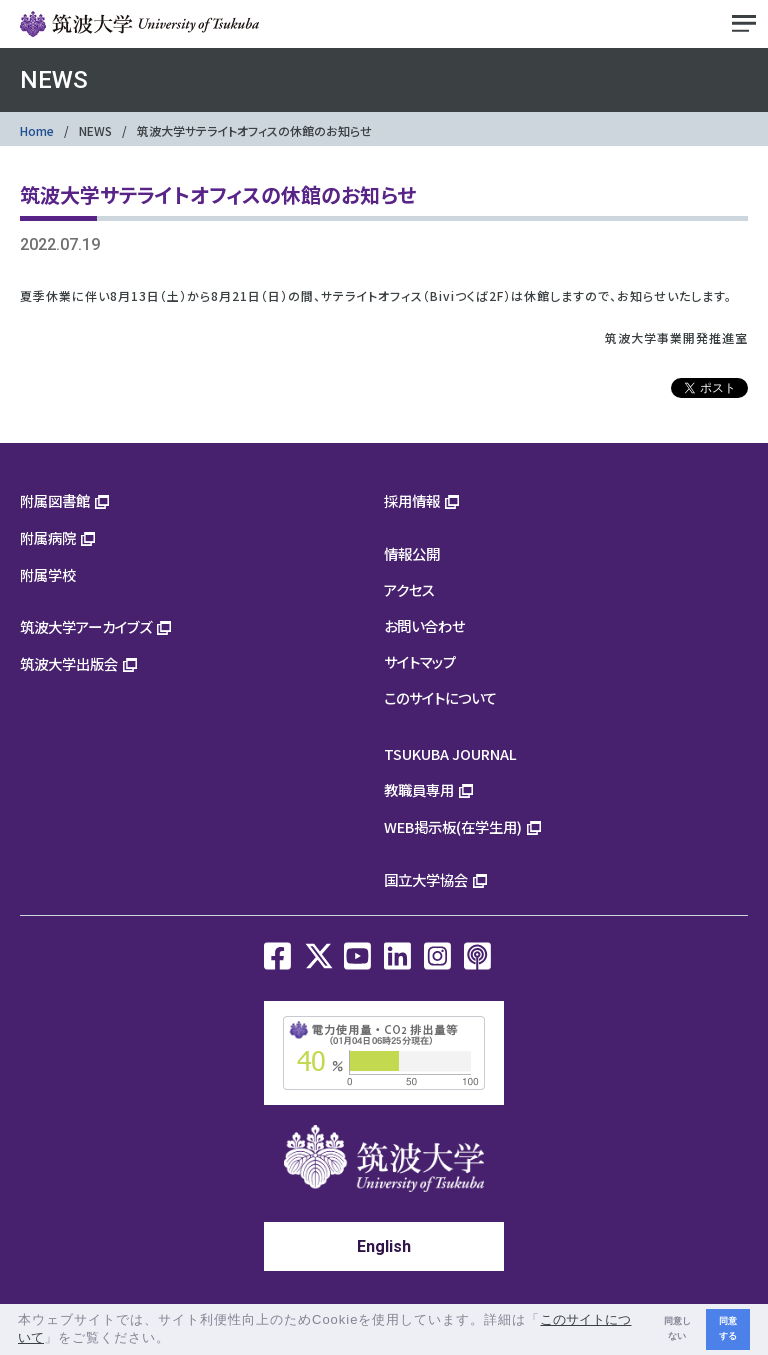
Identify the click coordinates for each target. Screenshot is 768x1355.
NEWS (95, 130)
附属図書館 (55, 500)
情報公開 (412, 553)
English (384, 1246)
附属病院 (48, 537)
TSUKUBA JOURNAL (450, 753)
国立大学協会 (426, 879)
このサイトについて (440, 697)
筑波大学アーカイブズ (86, 626)
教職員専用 (419, 789)
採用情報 (412, 500)
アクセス (409, 589)
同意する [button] (728, 1328)
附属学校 (48, 574)
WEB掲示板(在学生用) (453, 826)
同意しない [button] (677, 1328)
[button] (177, 1339)
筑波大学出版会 (69, 663)
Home (37, 130)
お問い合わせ (424, 625)
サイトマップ (420, 661)
